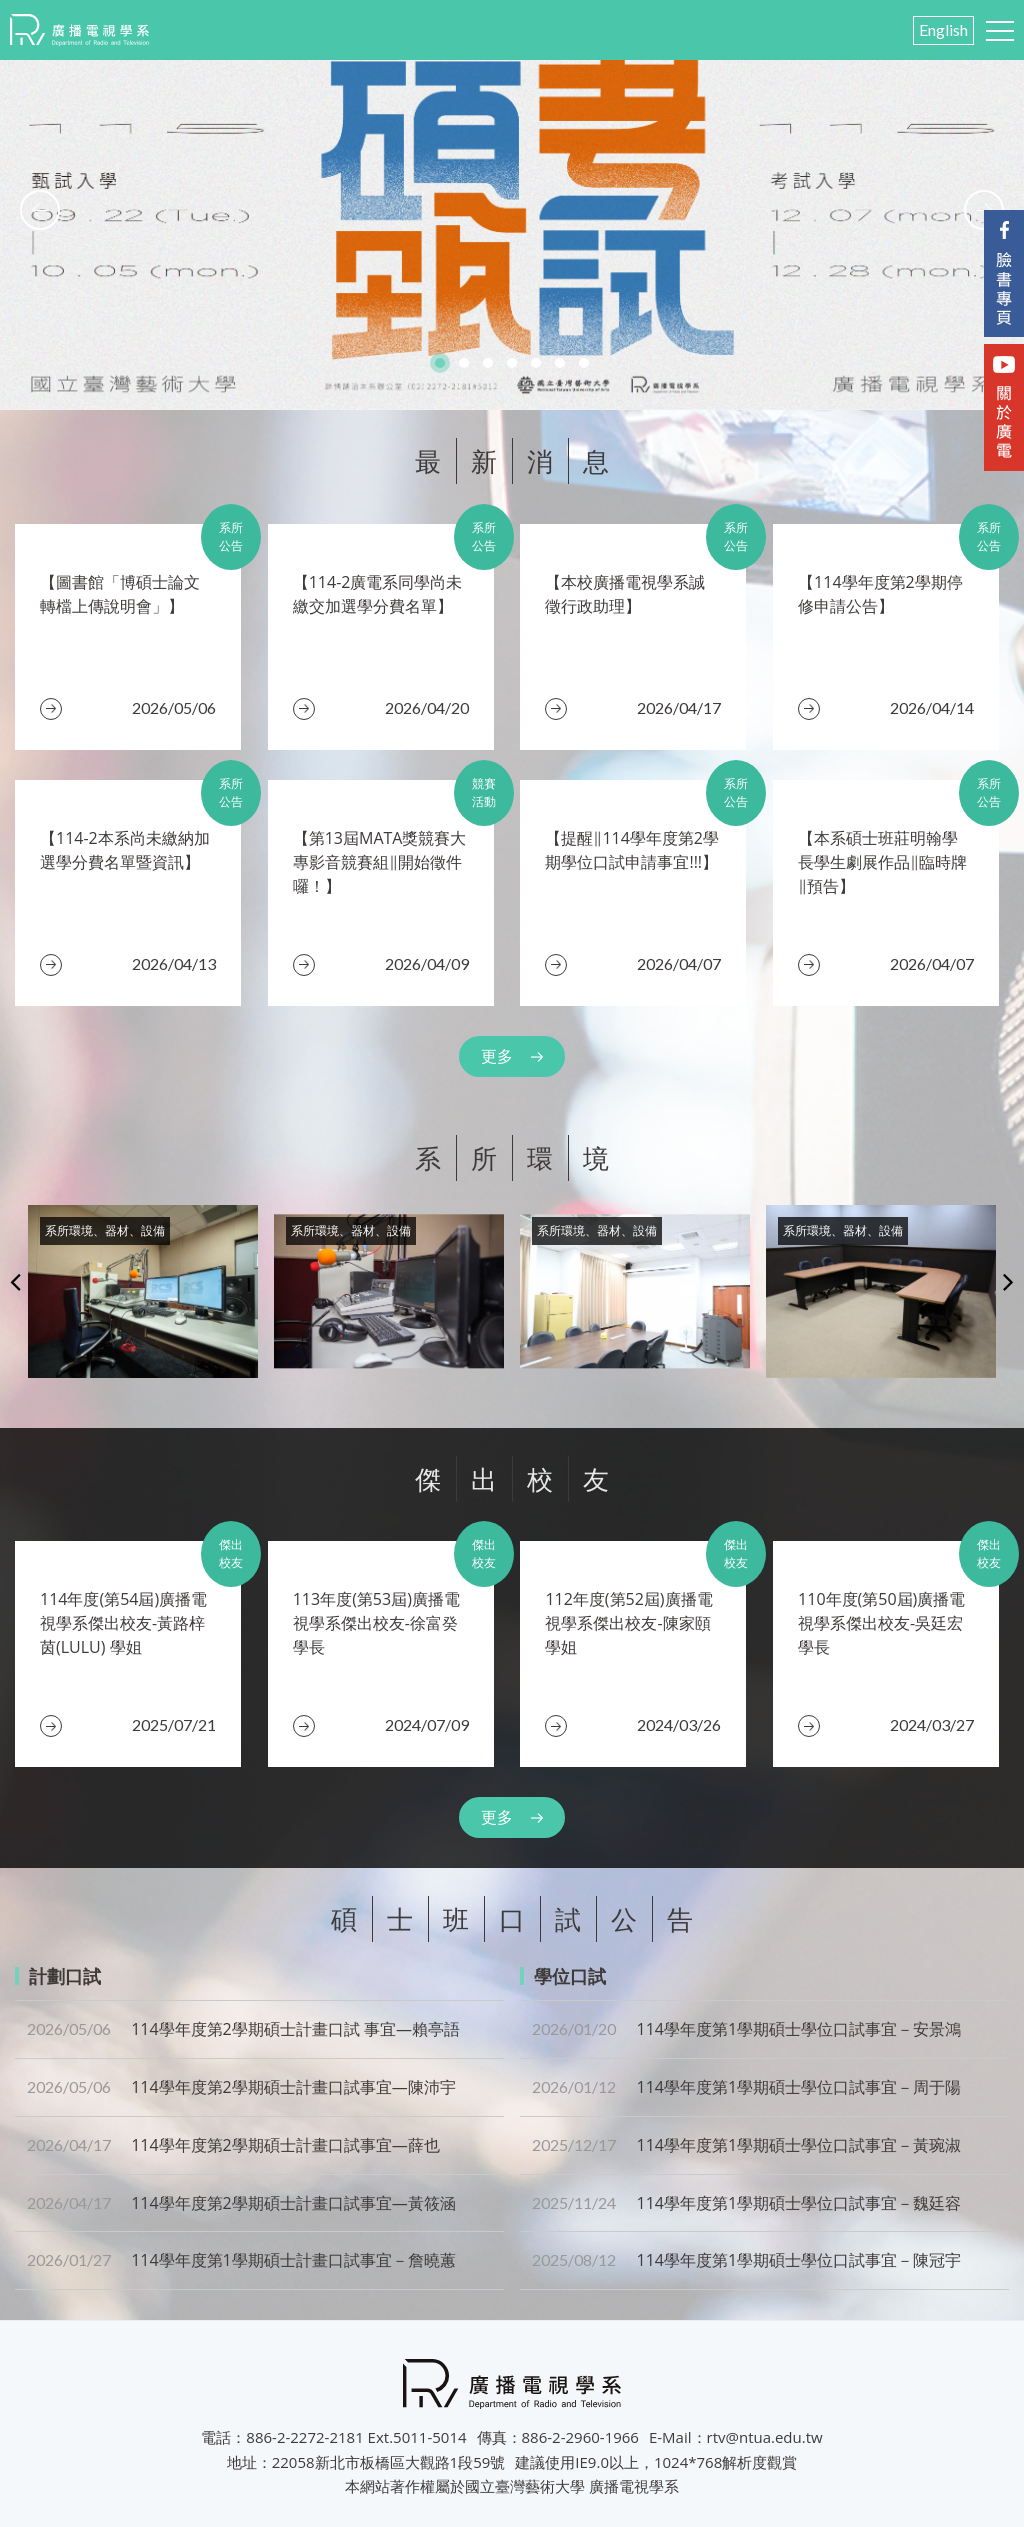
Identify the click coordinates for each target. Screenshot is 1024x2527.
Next (1008, 1281)
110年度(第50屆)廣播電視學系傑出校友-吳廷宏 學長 (881, 1623)
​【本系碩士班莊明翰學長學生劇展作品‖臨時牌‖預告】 (882, 862)
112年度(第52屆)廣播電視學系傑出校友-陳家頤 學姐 (628, 1623)
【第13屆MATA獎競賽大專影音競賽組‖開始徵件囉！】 (380, 862)
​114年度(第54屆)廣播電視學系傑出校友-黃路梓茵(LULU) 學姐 (123, 1623)
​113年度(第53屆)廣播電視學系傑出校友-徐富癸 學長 (376, 1623)
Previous (15, 1281)
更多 (497, 1056)
